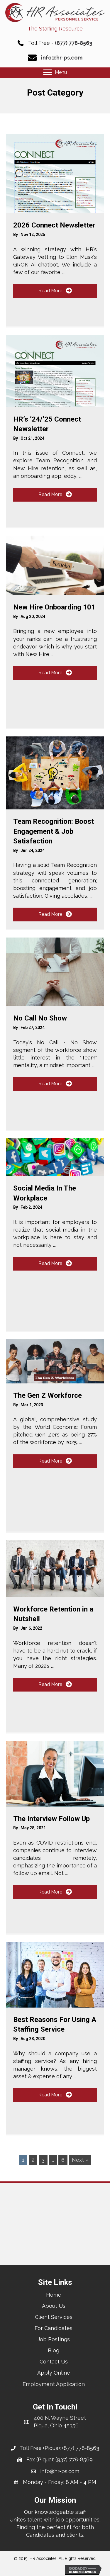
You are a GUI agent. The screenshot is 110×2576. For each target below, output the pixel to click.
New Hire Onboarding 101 (54, 607)
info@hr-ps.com (61, 58)
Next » (80, 2160)
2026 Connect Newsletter (54, 225)
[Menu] (55, 72)
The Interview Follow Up (51, 1819)
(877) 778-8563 (73, 43)
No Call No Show (40, 1018)
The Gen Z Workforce (47, 1395)
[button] (55, 291)
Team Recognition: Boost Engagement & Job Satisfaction (53, 831)
